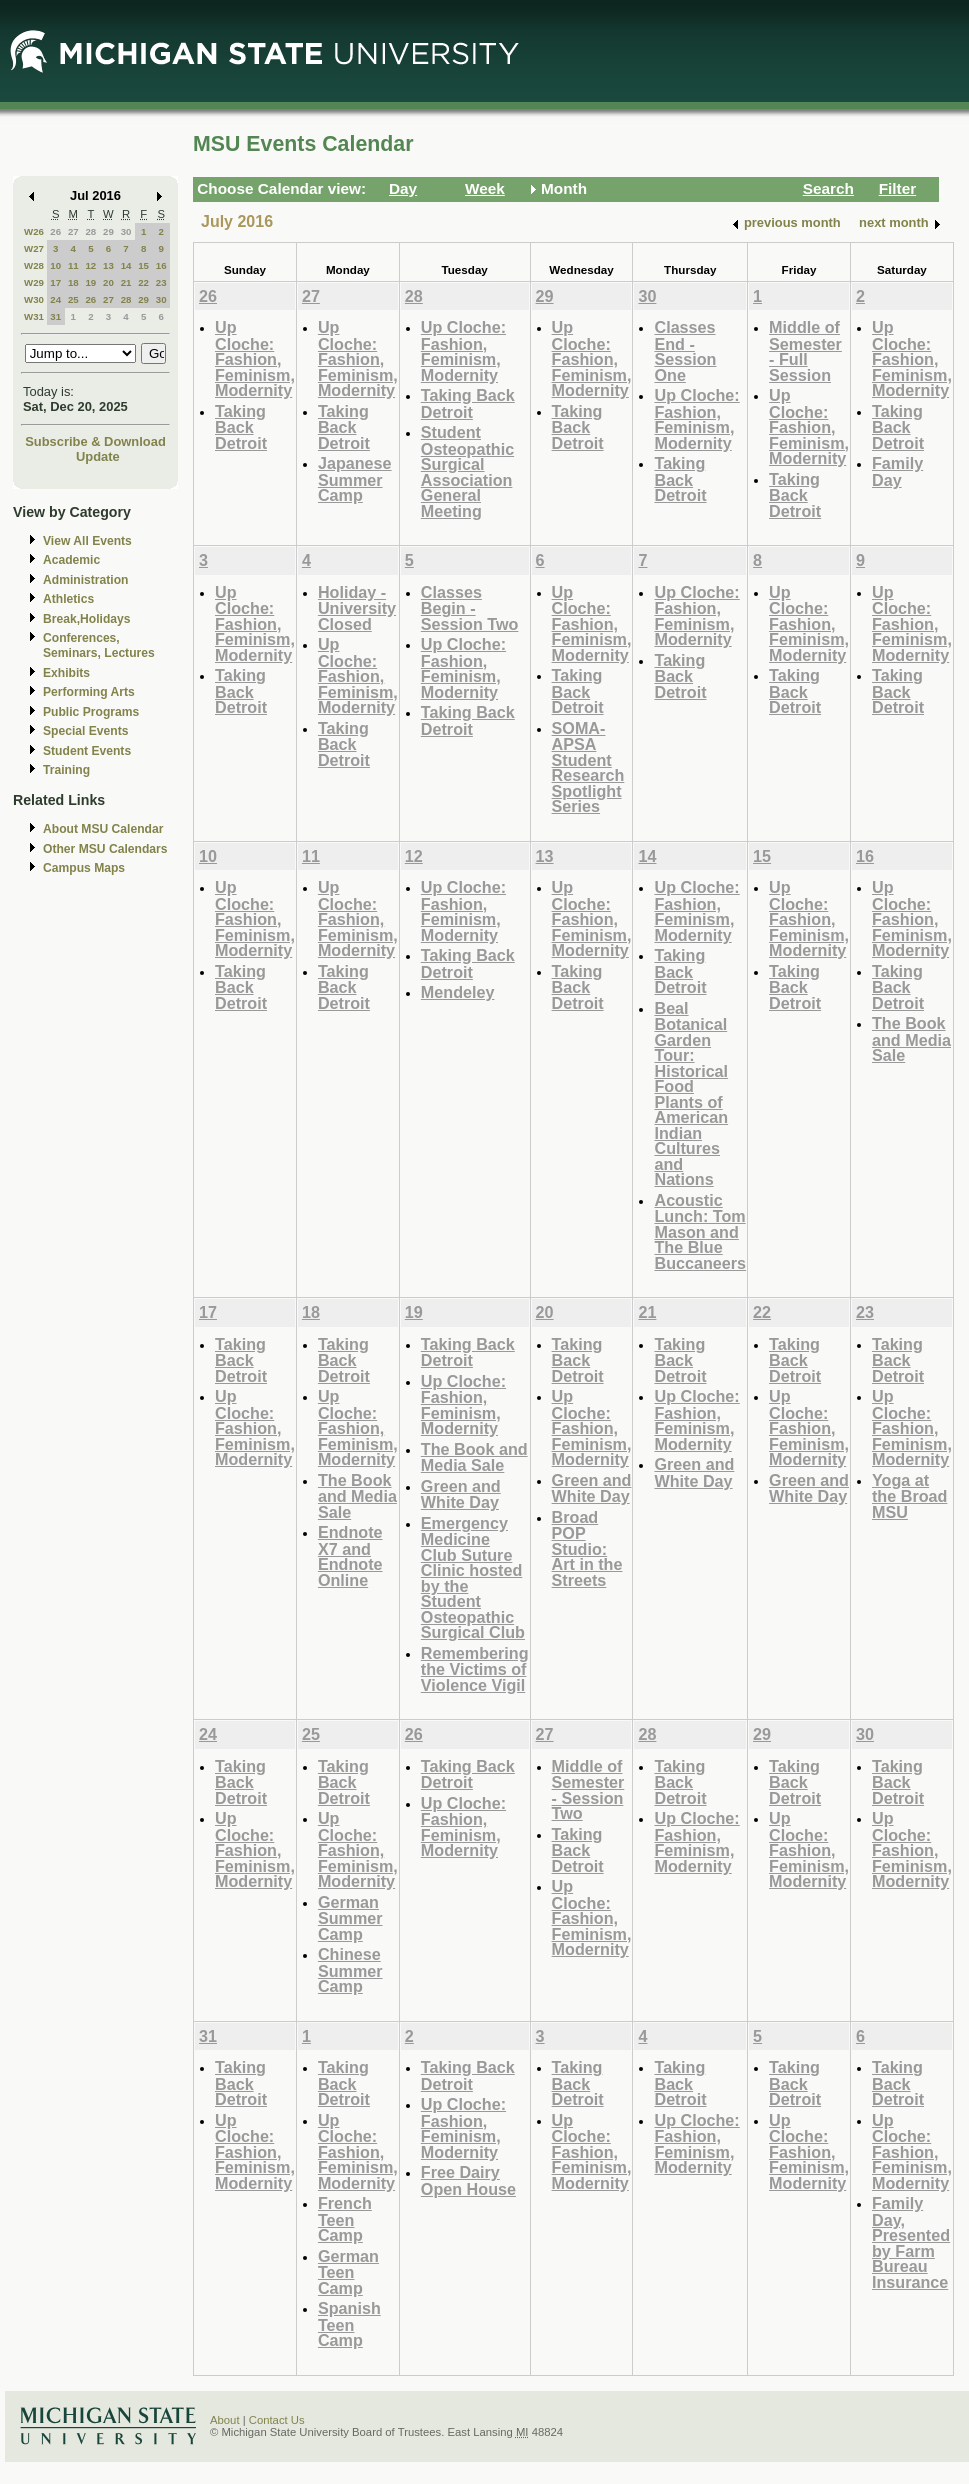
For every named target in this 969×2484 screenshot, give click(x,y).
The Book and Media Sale (911, 1039)
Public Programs (91, 712)
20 (108, 282)
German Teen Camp (348, 2272)
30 (126, 231)
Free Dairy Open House (468, 2180)
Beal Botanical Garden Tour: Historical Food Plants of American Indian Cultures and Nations (691, 1094)
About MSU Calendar (103, 829)
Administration (85, 580)
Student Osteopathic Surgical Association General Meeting (467, 471)
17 (55, 282)
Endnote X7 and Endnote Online (350, 1556)
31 (55, 316)
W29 (34, 282)
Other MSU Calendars (105, 849)
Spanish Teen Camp (349, 2324)
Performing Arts (89, 692)
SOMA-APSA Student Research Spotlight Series (588, 767)
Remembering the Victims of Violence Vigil (475, 1669)
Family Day (897, 471)
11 (73, 265)
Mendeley (458, 992)
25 (73, 299)
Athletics (68, 599)
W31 (34, 316)
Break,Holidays (87, 619)
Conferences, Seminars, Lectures (99, 645)
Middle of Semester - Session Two (588, 1790)
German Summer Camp (350, 1918)
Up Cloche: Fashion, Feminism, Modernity (255, 358)
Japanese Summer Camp (355, 479)
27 (73, 231)
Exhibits (66, 673)
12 (90, 265)
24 (55, 299)
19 (90, 282)
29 (108, 231)
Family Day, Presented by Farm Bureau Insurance (911, 2242)
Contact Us (277, 2420)
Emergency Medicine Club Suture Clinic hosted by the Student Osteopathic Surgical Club (473, 1578)
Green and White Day (461, 1494)
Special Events (85, 731)
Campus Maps (84, 868)
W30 (34, 299)
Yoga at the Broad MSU (909, 1496)
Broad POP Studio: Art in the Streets (587, 1548)
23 (161, 282)
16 (161, 265)
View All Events (87, 541)
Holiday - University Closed (357, 608)
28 (90, 231)
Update (98, 456)
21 (126, 282)
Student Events (87, 751)
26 (55, 231)
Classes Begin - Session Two (470, 608)
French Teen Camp (345, 2219)
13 (108, 265)
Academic (71, 560)
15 (143, 265)
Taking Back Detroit (241, 427)
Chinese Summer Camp (350, 1970)
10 (55, 265)
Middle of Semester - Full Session (805, 351)
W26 (34, 231)
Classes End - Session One (685, 351)
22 (143, 282)
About (225, 2420)
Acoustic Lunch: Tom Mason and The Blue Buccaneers (700, 1231)
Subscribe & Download (95, 441)
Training (66, 770)
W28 (34, 265)
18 (73, 282)
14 (126, 265)
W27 (34, 248)
